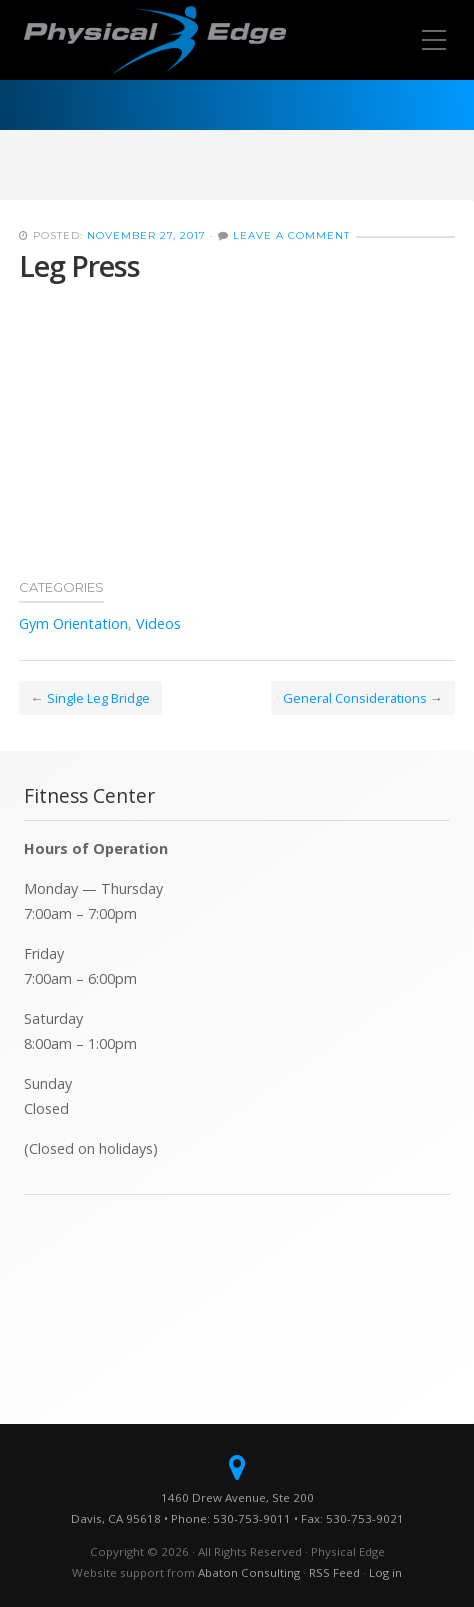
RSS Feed (334, 1572)
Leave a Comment (291, 235)
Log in (385, 1572)
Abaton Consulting (249, 1572)
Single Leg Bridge (98, 698)
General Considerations (355, 698)
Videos (158, 623)
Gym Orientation (73, 623)
